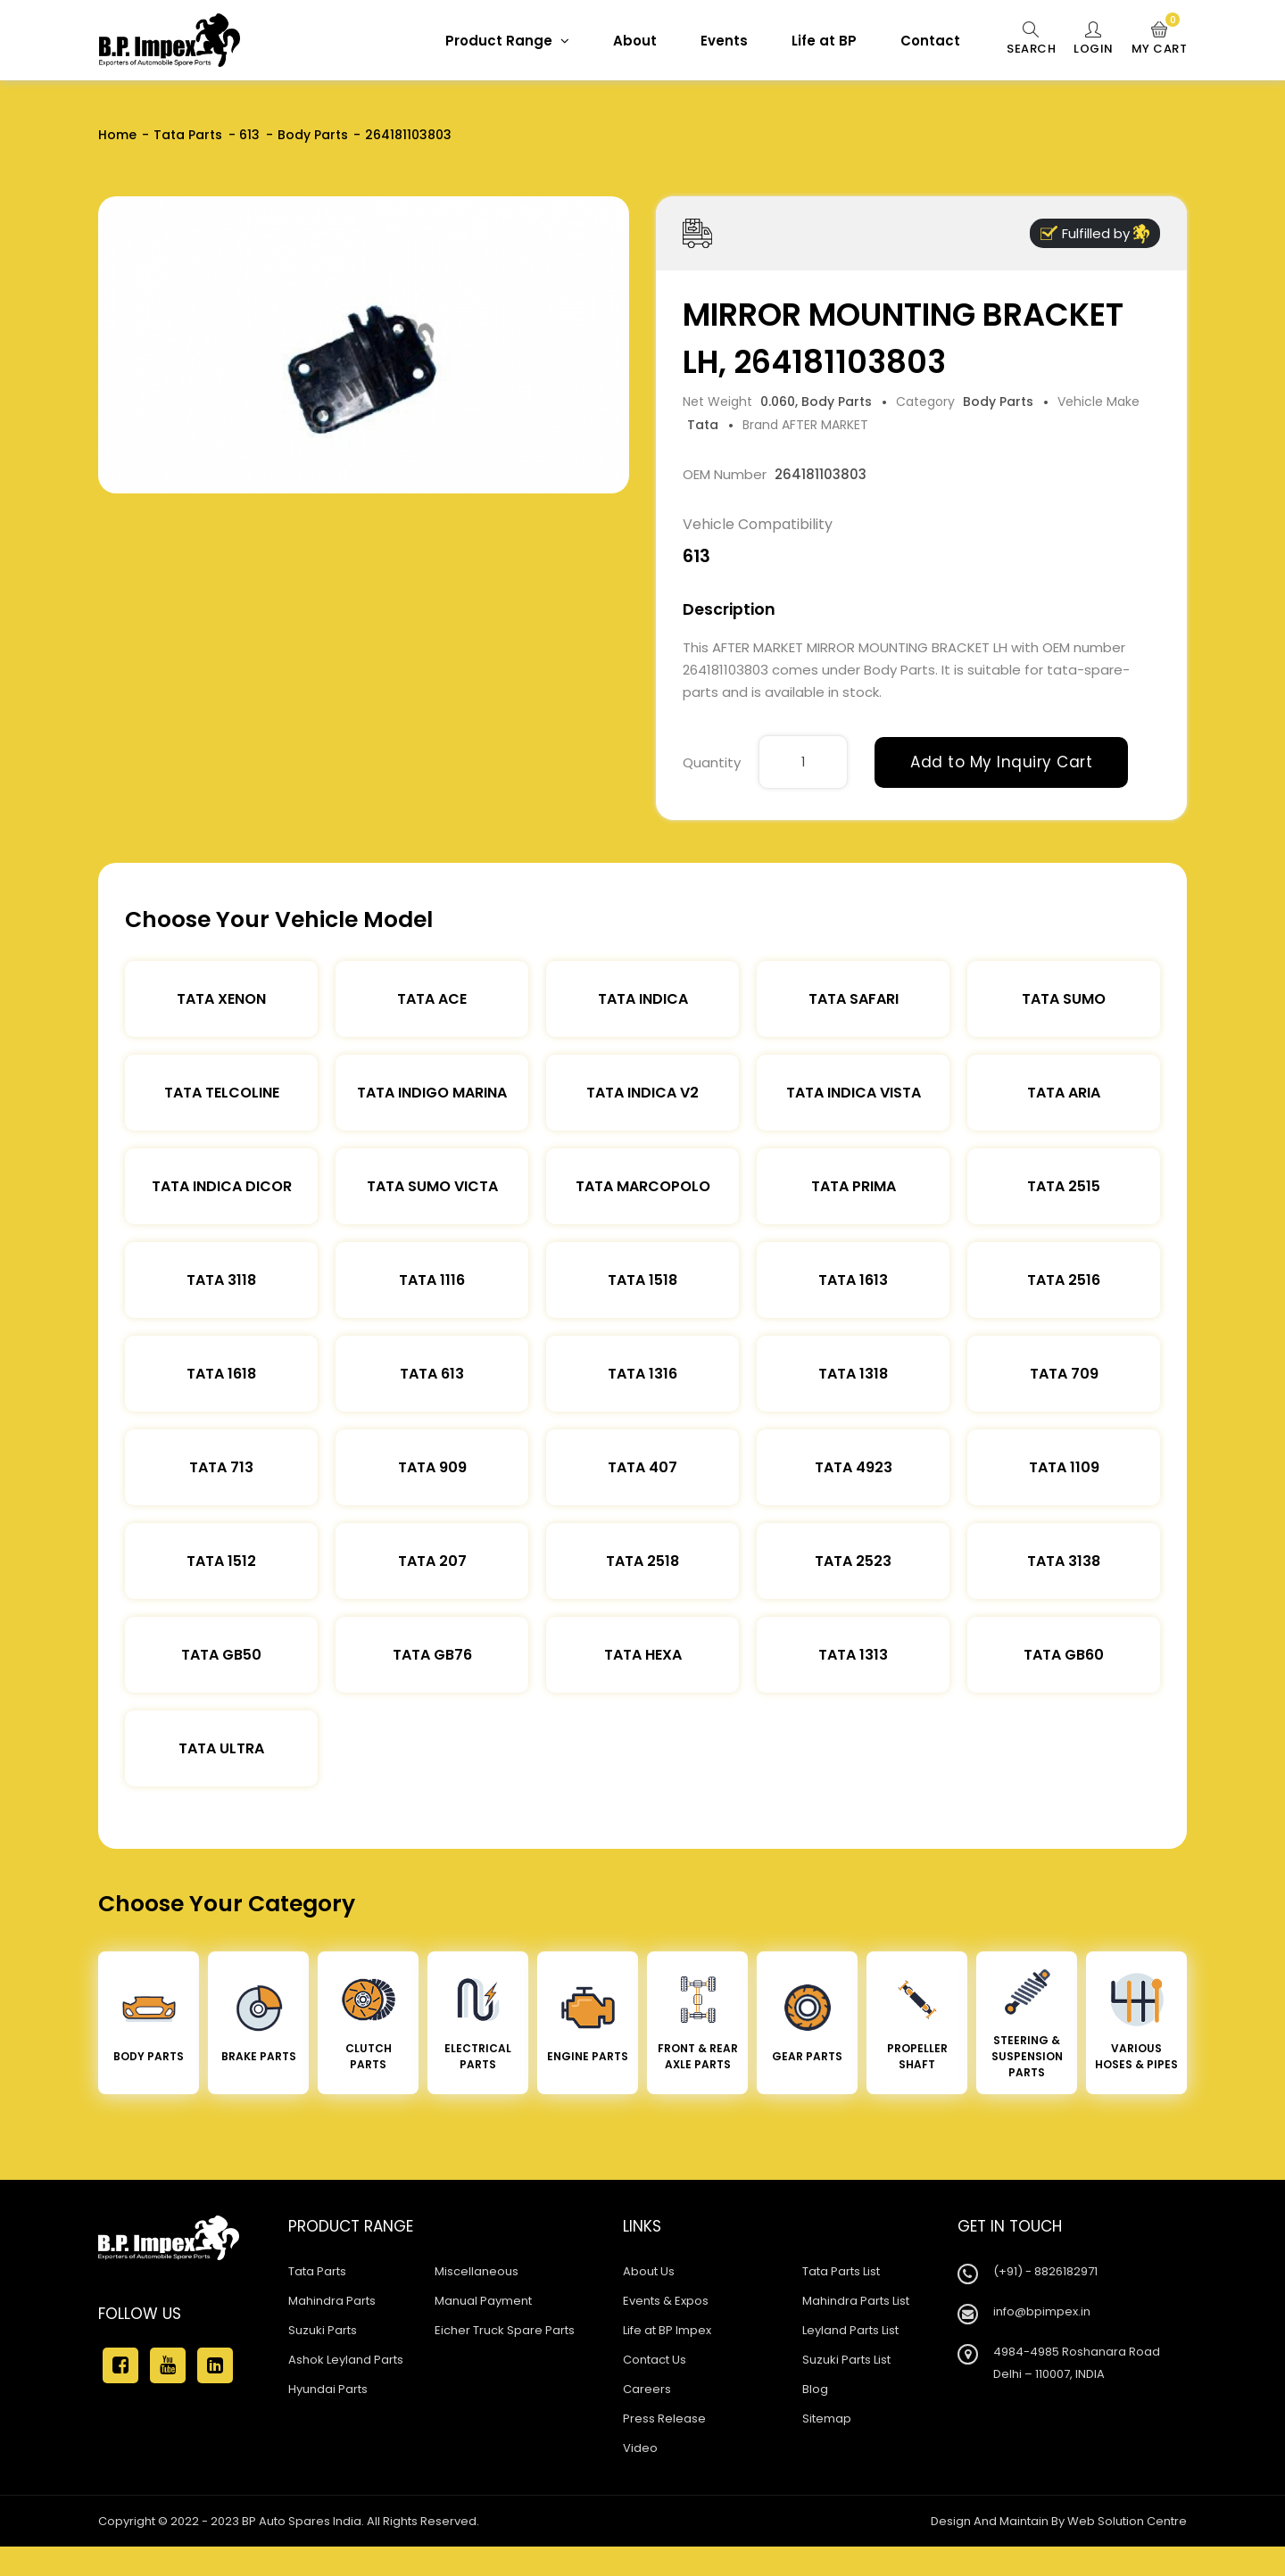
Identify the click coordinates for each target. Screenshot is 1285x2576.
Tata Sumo (1064, 999)
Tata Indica (643, 999)
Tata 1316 (642, 1373)
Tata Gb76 (432, 1654)
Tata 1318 (853, 1373)
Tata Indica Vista (853, 1092)
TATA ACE (432, 999)
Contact (930, 40)
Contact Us (654, 2359)
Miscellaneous (476, 2271)
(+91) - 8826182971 (1045, 2271)
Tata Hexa (643, 1654)
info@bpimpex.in (1041, 2311)
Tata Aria (1063, 1092)
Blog (815, 2389)
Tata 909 (432, 1467)
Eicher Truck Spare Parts (505, 2330)
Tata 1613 (853, 1280)
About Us (649, 2271)
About (635, 40)
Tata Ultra (221, 1748)
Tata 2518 (642, 1561)
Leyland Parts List (850, 2330)
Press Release (664, 2418)
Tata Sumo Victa (432, 1186)
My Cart (1160, 39)
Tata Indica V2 (642, 1092)
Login (1094, 39)
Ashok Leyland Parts (345, 2359)
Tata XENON (221, 999)
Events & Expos (666, 2300)
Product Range (507, 40)
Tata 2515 (1063, 1186)
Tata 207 (432, 1561)
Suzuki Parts (322, 2330)
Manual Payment (483, 2300)
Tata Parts (187, 135)
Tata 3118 (221, 1280)
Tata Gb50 (221, 1654)
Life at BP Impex (667, 2330)
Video (640, 2447)
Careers (647, 2389)
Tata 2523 (853, 1561)
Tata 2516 (1063, 1280)
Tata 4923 (853, 1467)
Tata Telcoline (221, 1092)
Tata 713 (221, 1467)
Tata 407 (642, 1467)
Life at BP (824, 40)
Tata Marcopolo (643, 1186)
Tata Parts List (841, 2271)
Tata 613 (432, 1373)
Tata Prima (853, 1186)
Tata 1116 (432, 1280)
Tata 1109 (1064, 1467)
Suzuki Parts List (846, 2359)
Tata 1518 (642, 1280)
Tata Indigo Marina (432, 1092)
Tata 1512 (221, 1561)
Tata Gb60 (1064, 1654)
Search (1031, 39)
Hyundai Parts (328, 2389)
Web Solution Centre (1127, 2521)
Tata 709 (1064, 1373)
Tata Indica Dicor (222, 1186)
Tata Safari (853, 999)
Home (117, 135)
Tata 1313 (853, 1654)
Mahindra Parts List (855, 2300)
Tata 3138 (1063, 1561)
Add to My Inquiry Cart (1001, 762)
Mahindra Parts (332, 2300)
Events (724, 40)
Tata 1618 (221, 1373)
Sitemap (826, 2418)
